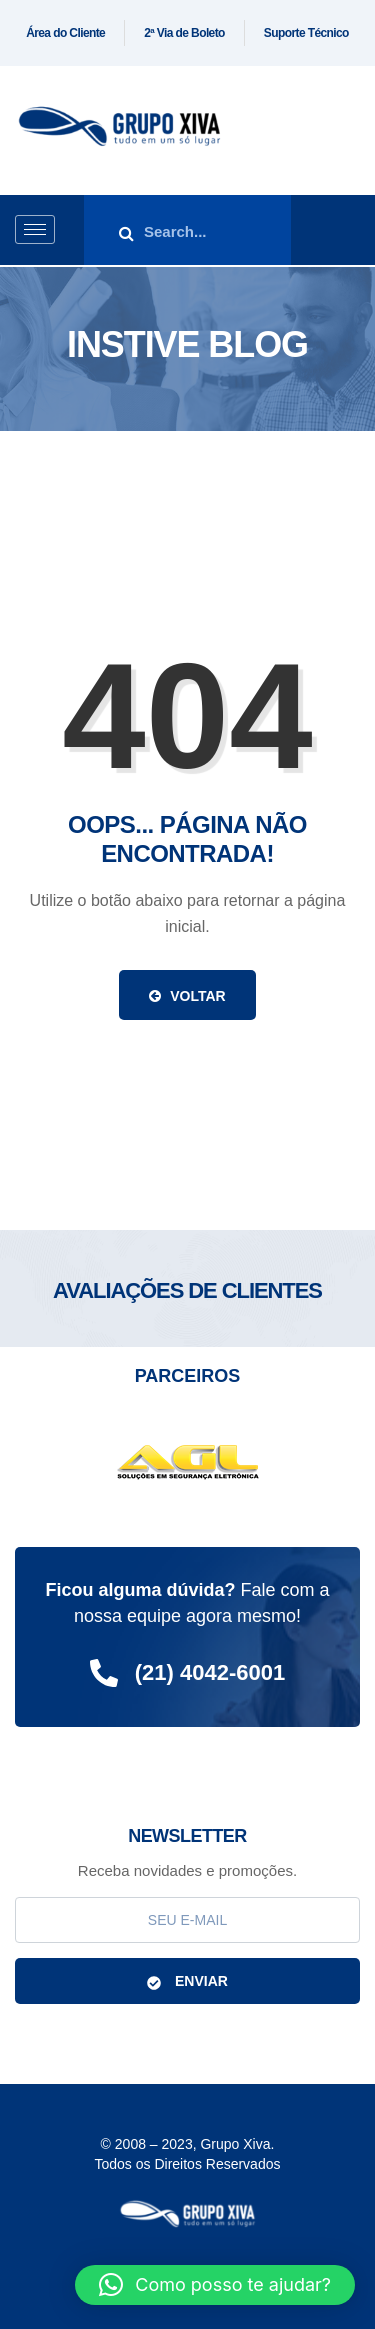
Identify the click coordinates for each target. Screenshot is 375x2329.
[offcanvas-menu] (353, 230)
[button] (215, 2285)
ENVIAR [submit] (187, 1981)
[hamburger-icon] (35, 229)
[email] (187, 1920)
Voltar (187, 996)
